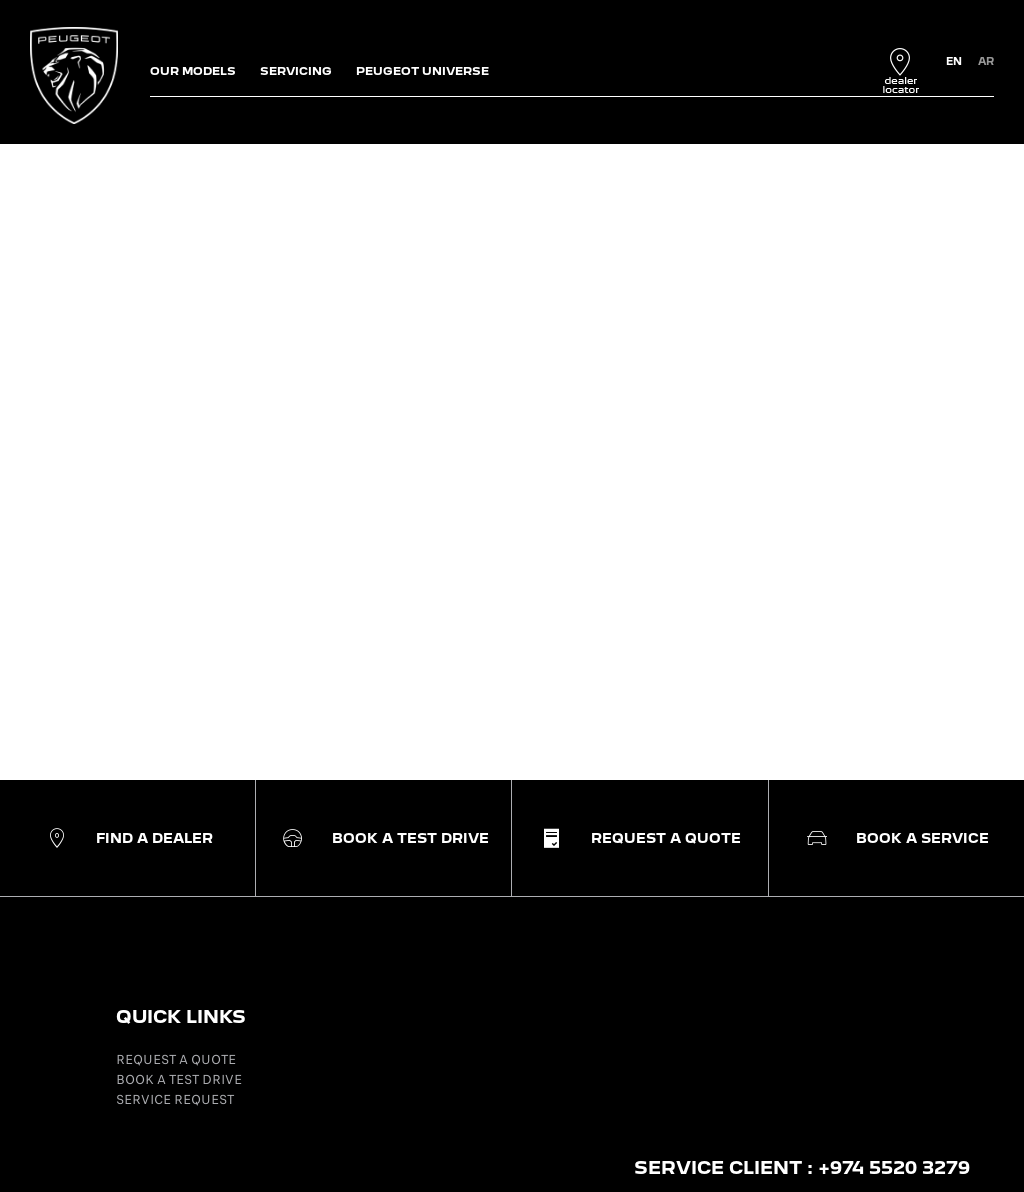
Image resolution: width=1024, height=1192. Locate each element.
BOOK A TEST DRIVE (179, 1079)
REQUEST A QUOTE (176, 1059)
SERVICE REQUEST (175, 1099)
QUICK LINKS (181, 1016)
